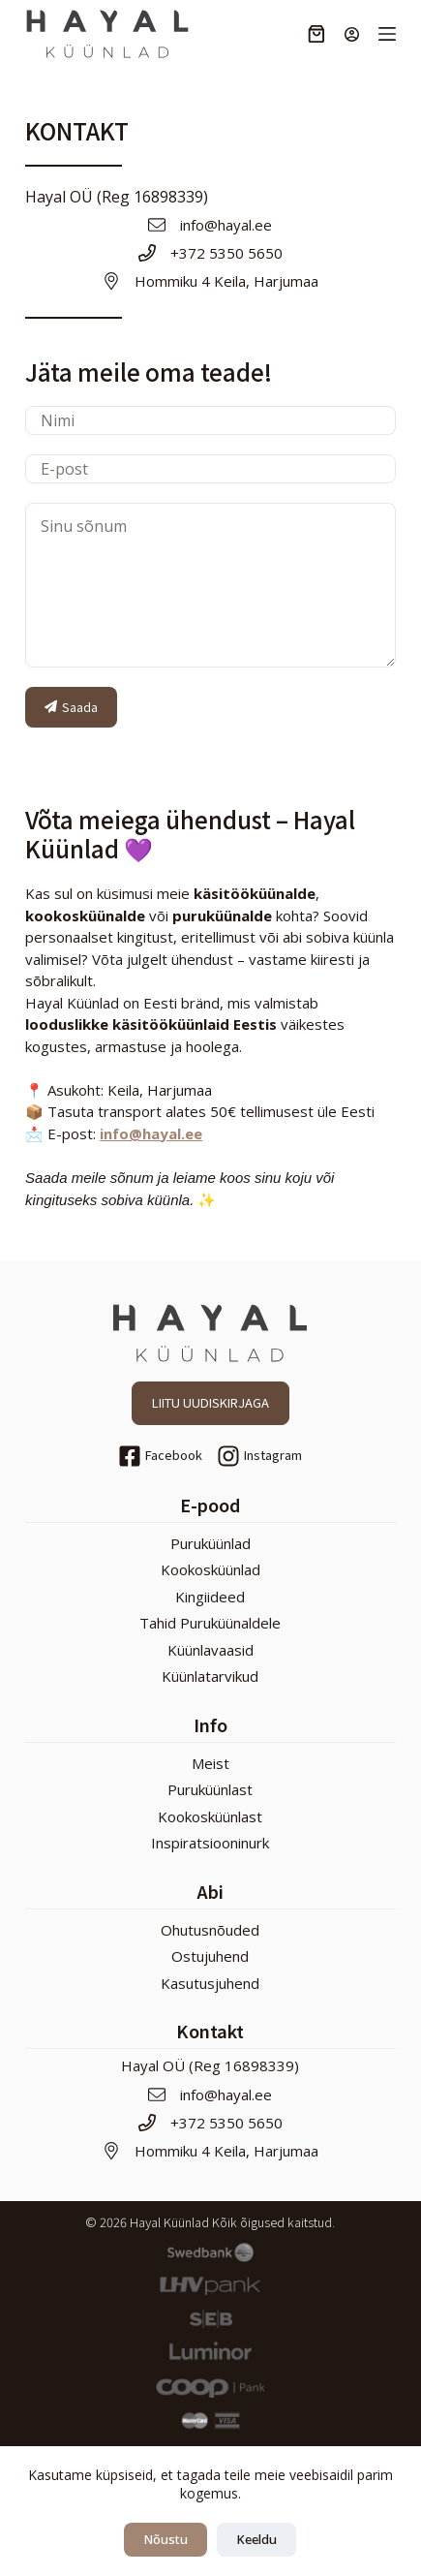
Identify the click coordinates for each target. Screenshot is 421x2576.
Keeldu (256, 2539)
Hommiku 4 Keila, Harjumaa (226, 281)
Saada (71, 707)
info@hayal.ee (226, 224)
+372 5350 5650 (226, 253)
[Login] (352, 34)
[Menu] (387, 34)
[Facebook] (160, 1456)
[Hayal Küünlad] (107, 34)
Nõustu (165, 2539)
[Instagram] (259, 1456)
